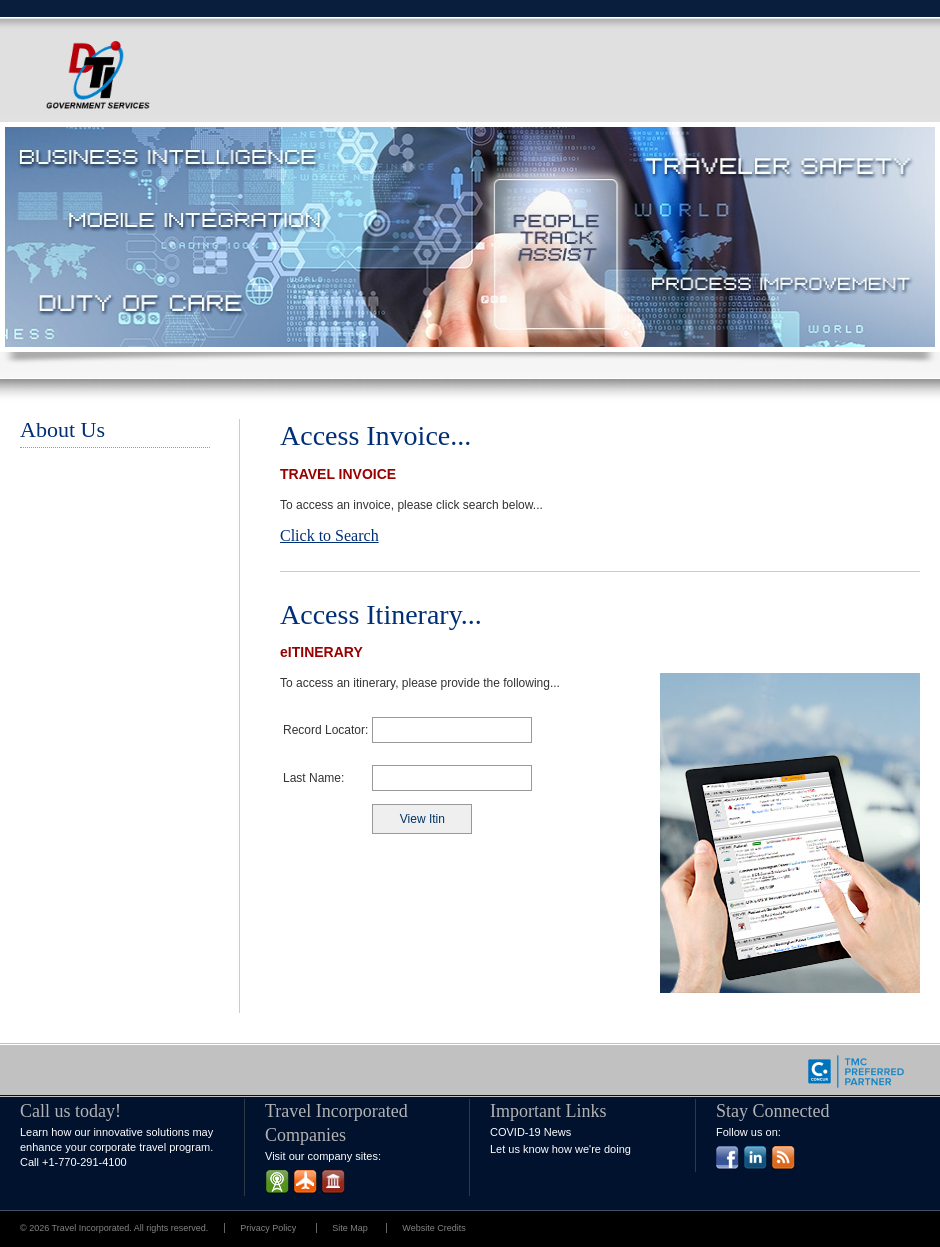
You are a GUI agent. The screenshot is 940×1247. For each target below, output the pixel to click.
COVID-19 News (530, 1132)
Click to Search (329, 535)
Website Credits (433, 1228)
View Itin (422, 819)
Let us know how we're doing (560, 1149)
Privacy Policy (268, 1228)
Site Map (351, 1228)
